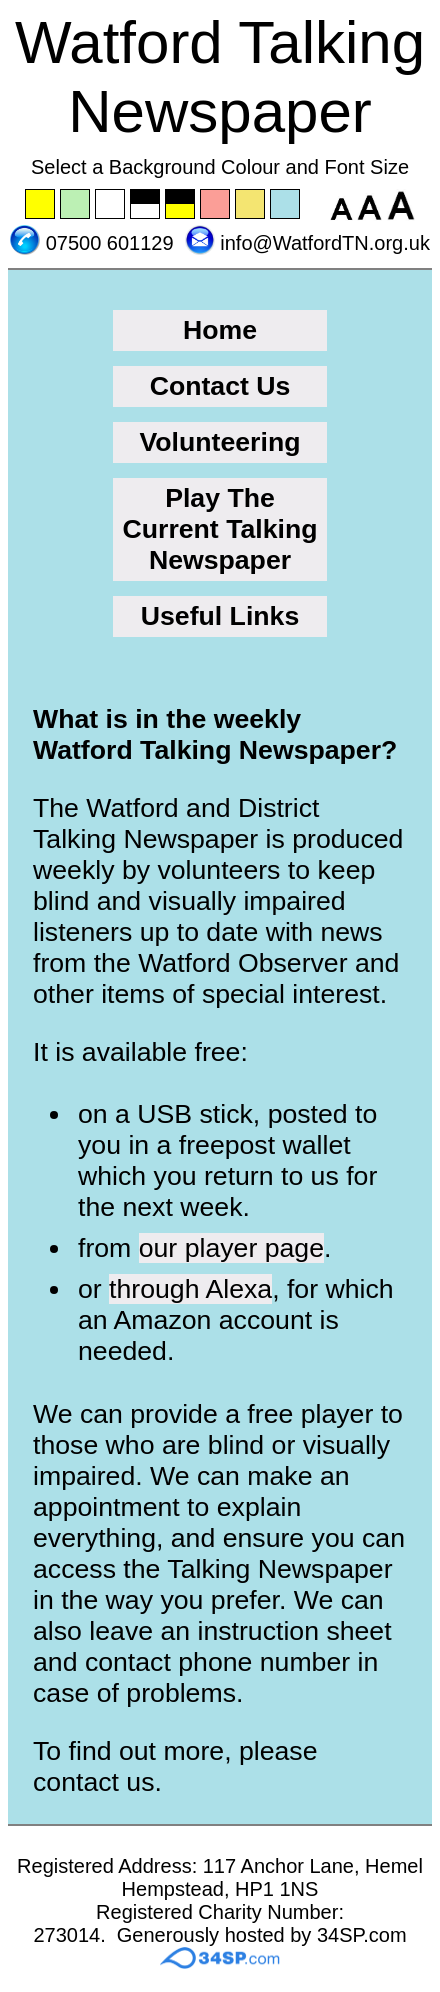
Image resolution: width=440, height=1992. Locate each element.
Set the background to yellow (41, 205)
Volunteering (220, 442)
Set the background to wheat (251, 205)
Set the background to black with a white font (146, 205)
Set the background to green (76, 205)
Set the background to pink (216, 205)
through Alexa (190, 1289)
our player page (231, 1248)
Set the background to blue (286, 205)
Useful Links (220, 616)
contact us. (97, 1782)
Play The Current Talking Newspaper (219, 529)
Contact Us (220, 386)
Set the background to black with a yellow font (181, 205)
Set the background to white (111, 205)
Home (220, 330)
